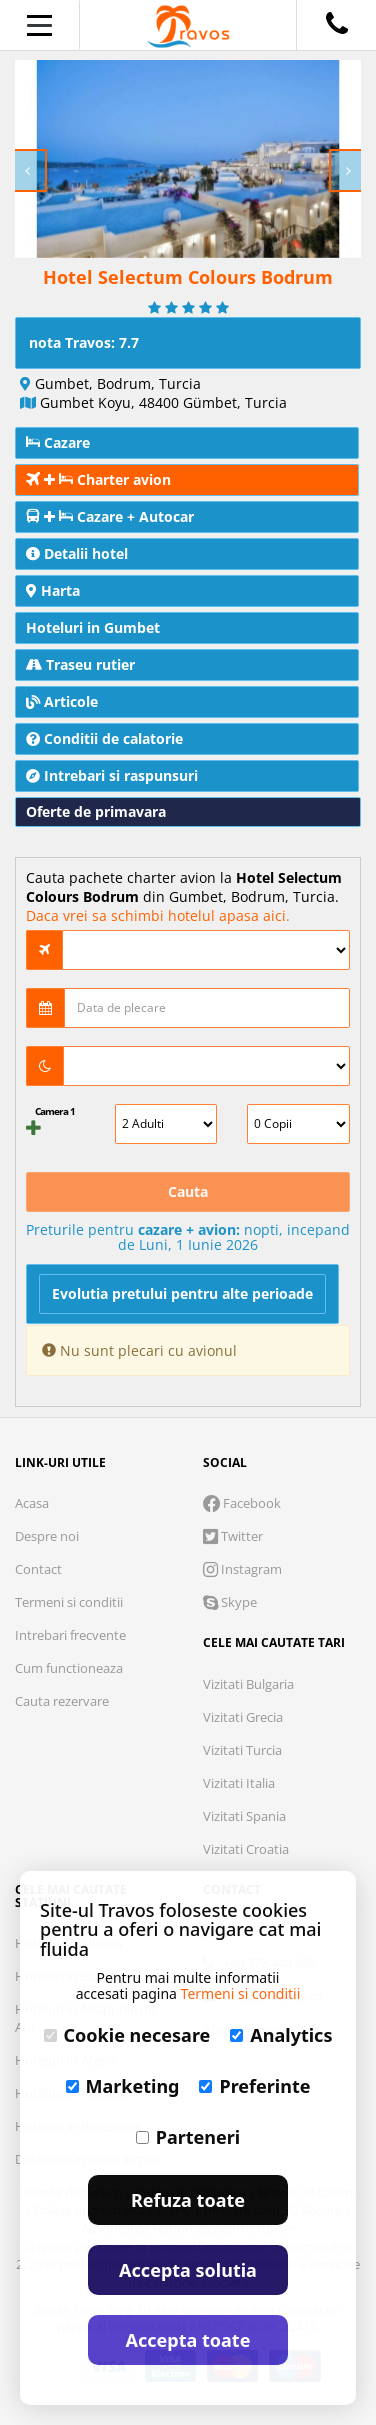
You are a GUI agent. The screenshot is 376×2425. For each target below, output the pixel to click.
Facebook (242, 1503)
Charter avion (98, 479)
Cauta (188, 1191)
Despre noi (47, 1536)
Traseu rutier (80, 664)
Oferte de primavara (96, 811)
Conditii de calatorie (104, 738)
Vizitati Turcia (242, 1750)
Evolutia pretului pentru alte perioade (182, 1293)
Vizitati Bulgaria (248, 1684)
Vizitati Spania (244, 1816)
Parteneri (188, 2137)
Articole (62, 701)
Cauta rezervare (62, 1701)
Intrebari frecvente (70, 1635)
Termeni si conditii (69, 1602)
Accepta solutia (188, 2270)
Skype (230, 1602)
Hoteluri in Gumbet (93, 627)
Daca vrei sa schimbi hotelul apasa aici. (158, 915)
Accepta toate (188, 2340)
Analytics (281, 2035)
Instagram (242, 1569)
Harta (53, 590)
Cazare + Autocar (110, 516)
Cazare (58, 442)
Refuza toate (188, 2200)
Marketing (123, 2086)
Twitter (233, 1536)
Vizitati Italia (239, 1783)
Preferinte (254, 2086)
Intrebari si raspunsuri (112, 775)
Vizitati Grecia (243, 1717)
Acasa (32, 1503)
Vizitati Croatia (246, 1849)
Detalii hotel (77, 553)
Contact (38, 1569)
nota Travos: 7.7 (84, 342)
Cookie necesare (127, 2035)
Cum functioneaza (69, 1668)
